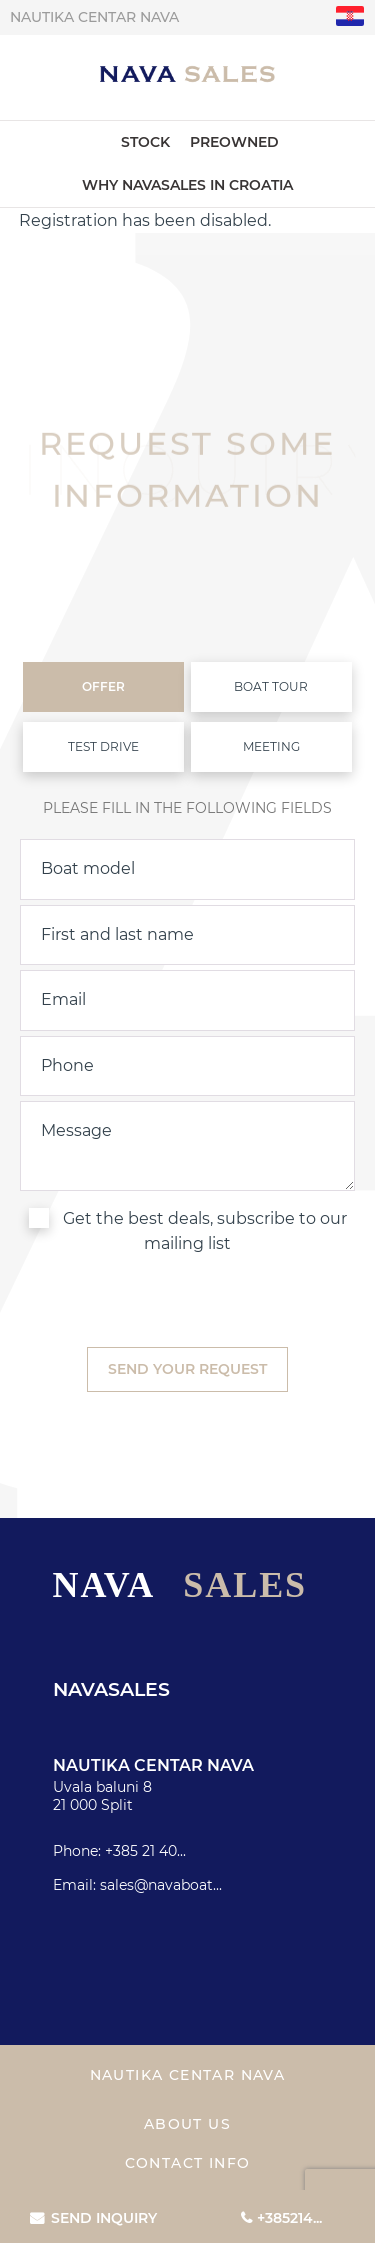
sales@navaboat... (161, 1885)
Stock (145, 142)
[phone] (187, 1066)
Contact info (188, 2163)
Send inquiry (104, 2218)
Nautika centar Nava (94, 17)
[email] (187, 1000)
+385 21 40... (145, 1851)
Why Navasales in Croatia (187, 185)
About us (187, 2124)
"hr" (350, 16)
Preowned (234, 142)
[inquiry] (187, 1146)
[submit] (187, 1369)
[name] (187, 935)
